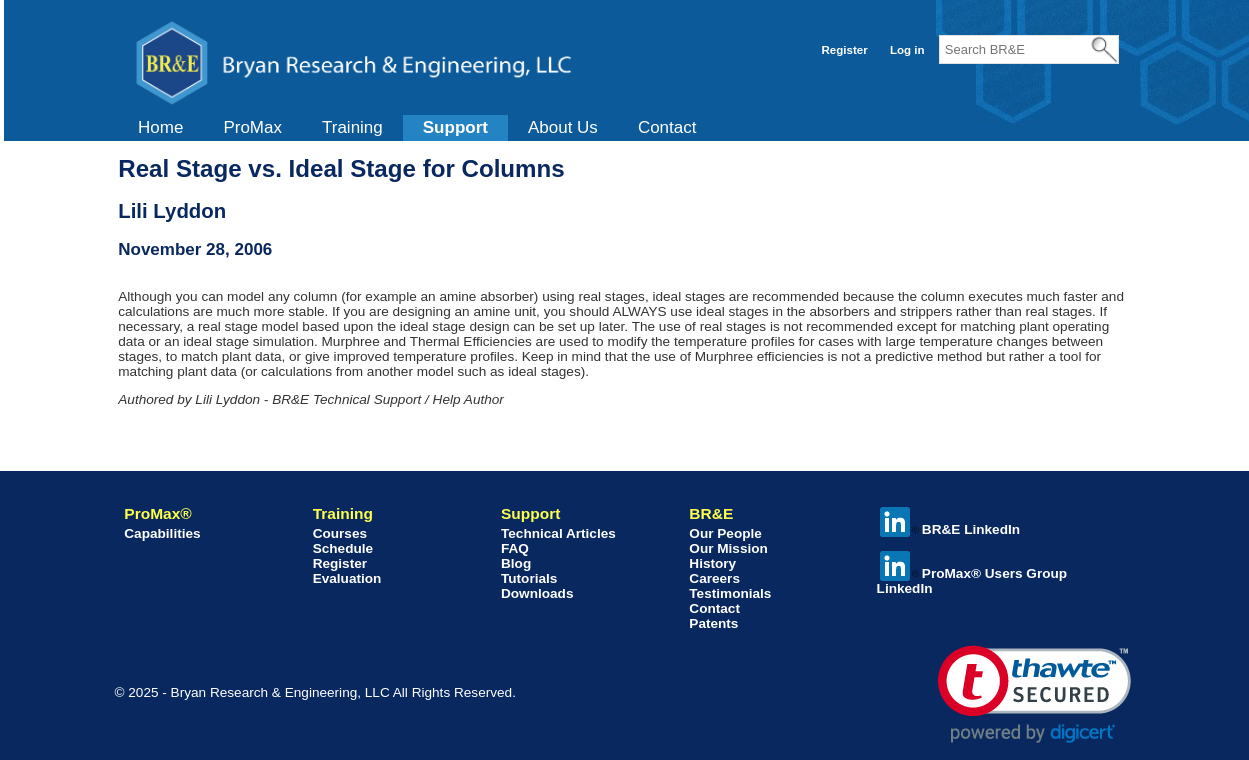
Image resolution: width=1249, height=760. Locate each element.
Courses (340, 533)
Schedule (343, 548)
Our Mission (728, 548)
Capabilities (162, 533)
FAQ (515, 548)
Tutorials (529, 578)
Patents (713, 623)
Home (160, 127)
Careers (714, 578)
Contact (667, 127)
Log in (907, 50)
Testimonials (730, 593)
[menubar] (417, 128)
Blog (516, 563)
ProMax (252, 127)
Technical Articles (558, 533)
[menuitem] (160, 128)
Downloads (537, 593)
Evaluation (347, 578)
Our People (725, 533)
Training (352, 127)
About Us (563, 127)
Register (845, 50)
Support (455, 127)
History (712, 563)
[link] (1034, 694)
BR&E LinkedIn (950, 529)
